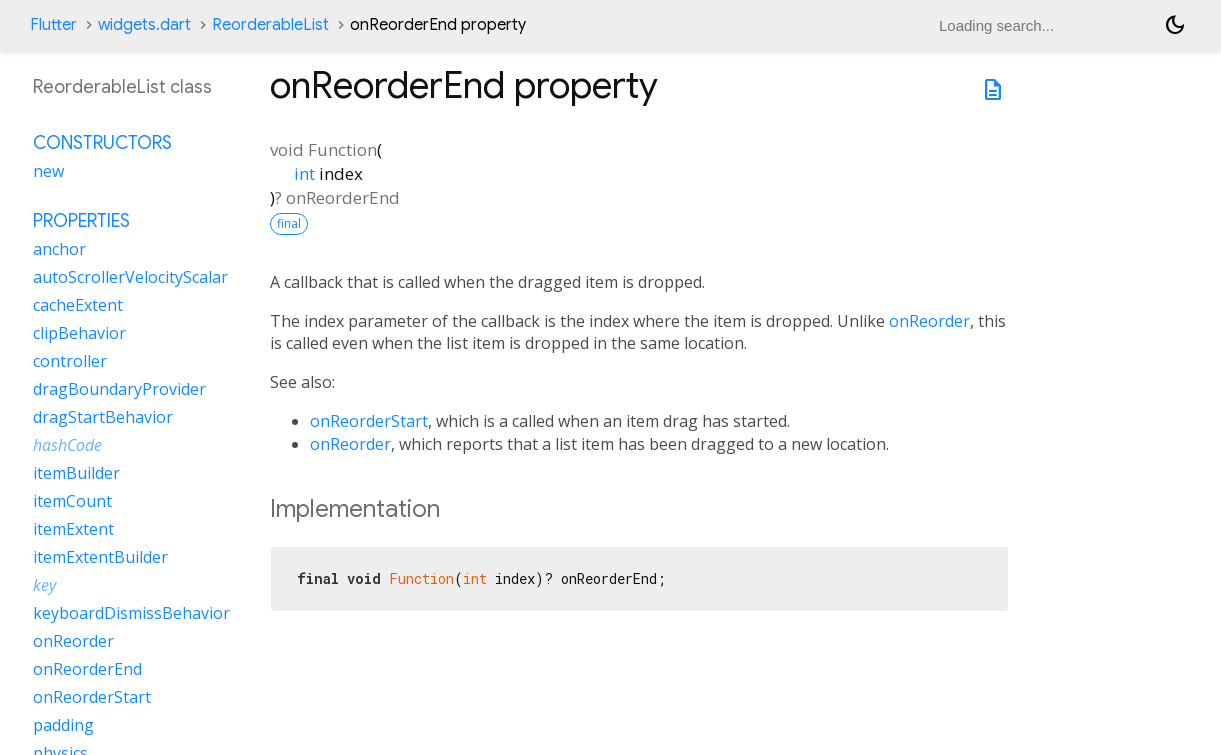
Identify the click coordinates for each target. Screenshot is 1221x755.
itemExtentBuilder (100, 557)
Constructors (102, 143)
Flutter (53, 25)
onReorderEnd (87, 669)
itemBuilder (76, 473)
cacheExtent (78, 305)
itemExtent (73, 529)
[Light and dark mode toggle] (1175, 25)
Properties (81, 221)
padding (63, 725)
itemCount (72, 501)
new (48, 171)
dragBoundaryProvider (119, 389)
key (44, 585)
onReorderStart (369, 421)
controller (70, 361)
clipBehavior (79, 333)
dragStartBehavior (103, 417)
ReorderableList (270, 25)
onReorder (929, 321)
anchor (59, 249)
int (304, 173)
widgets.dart (144, 25)
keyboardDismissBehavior (131, 613)
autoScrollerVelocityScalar (130, 277)
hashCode (67, 445)
